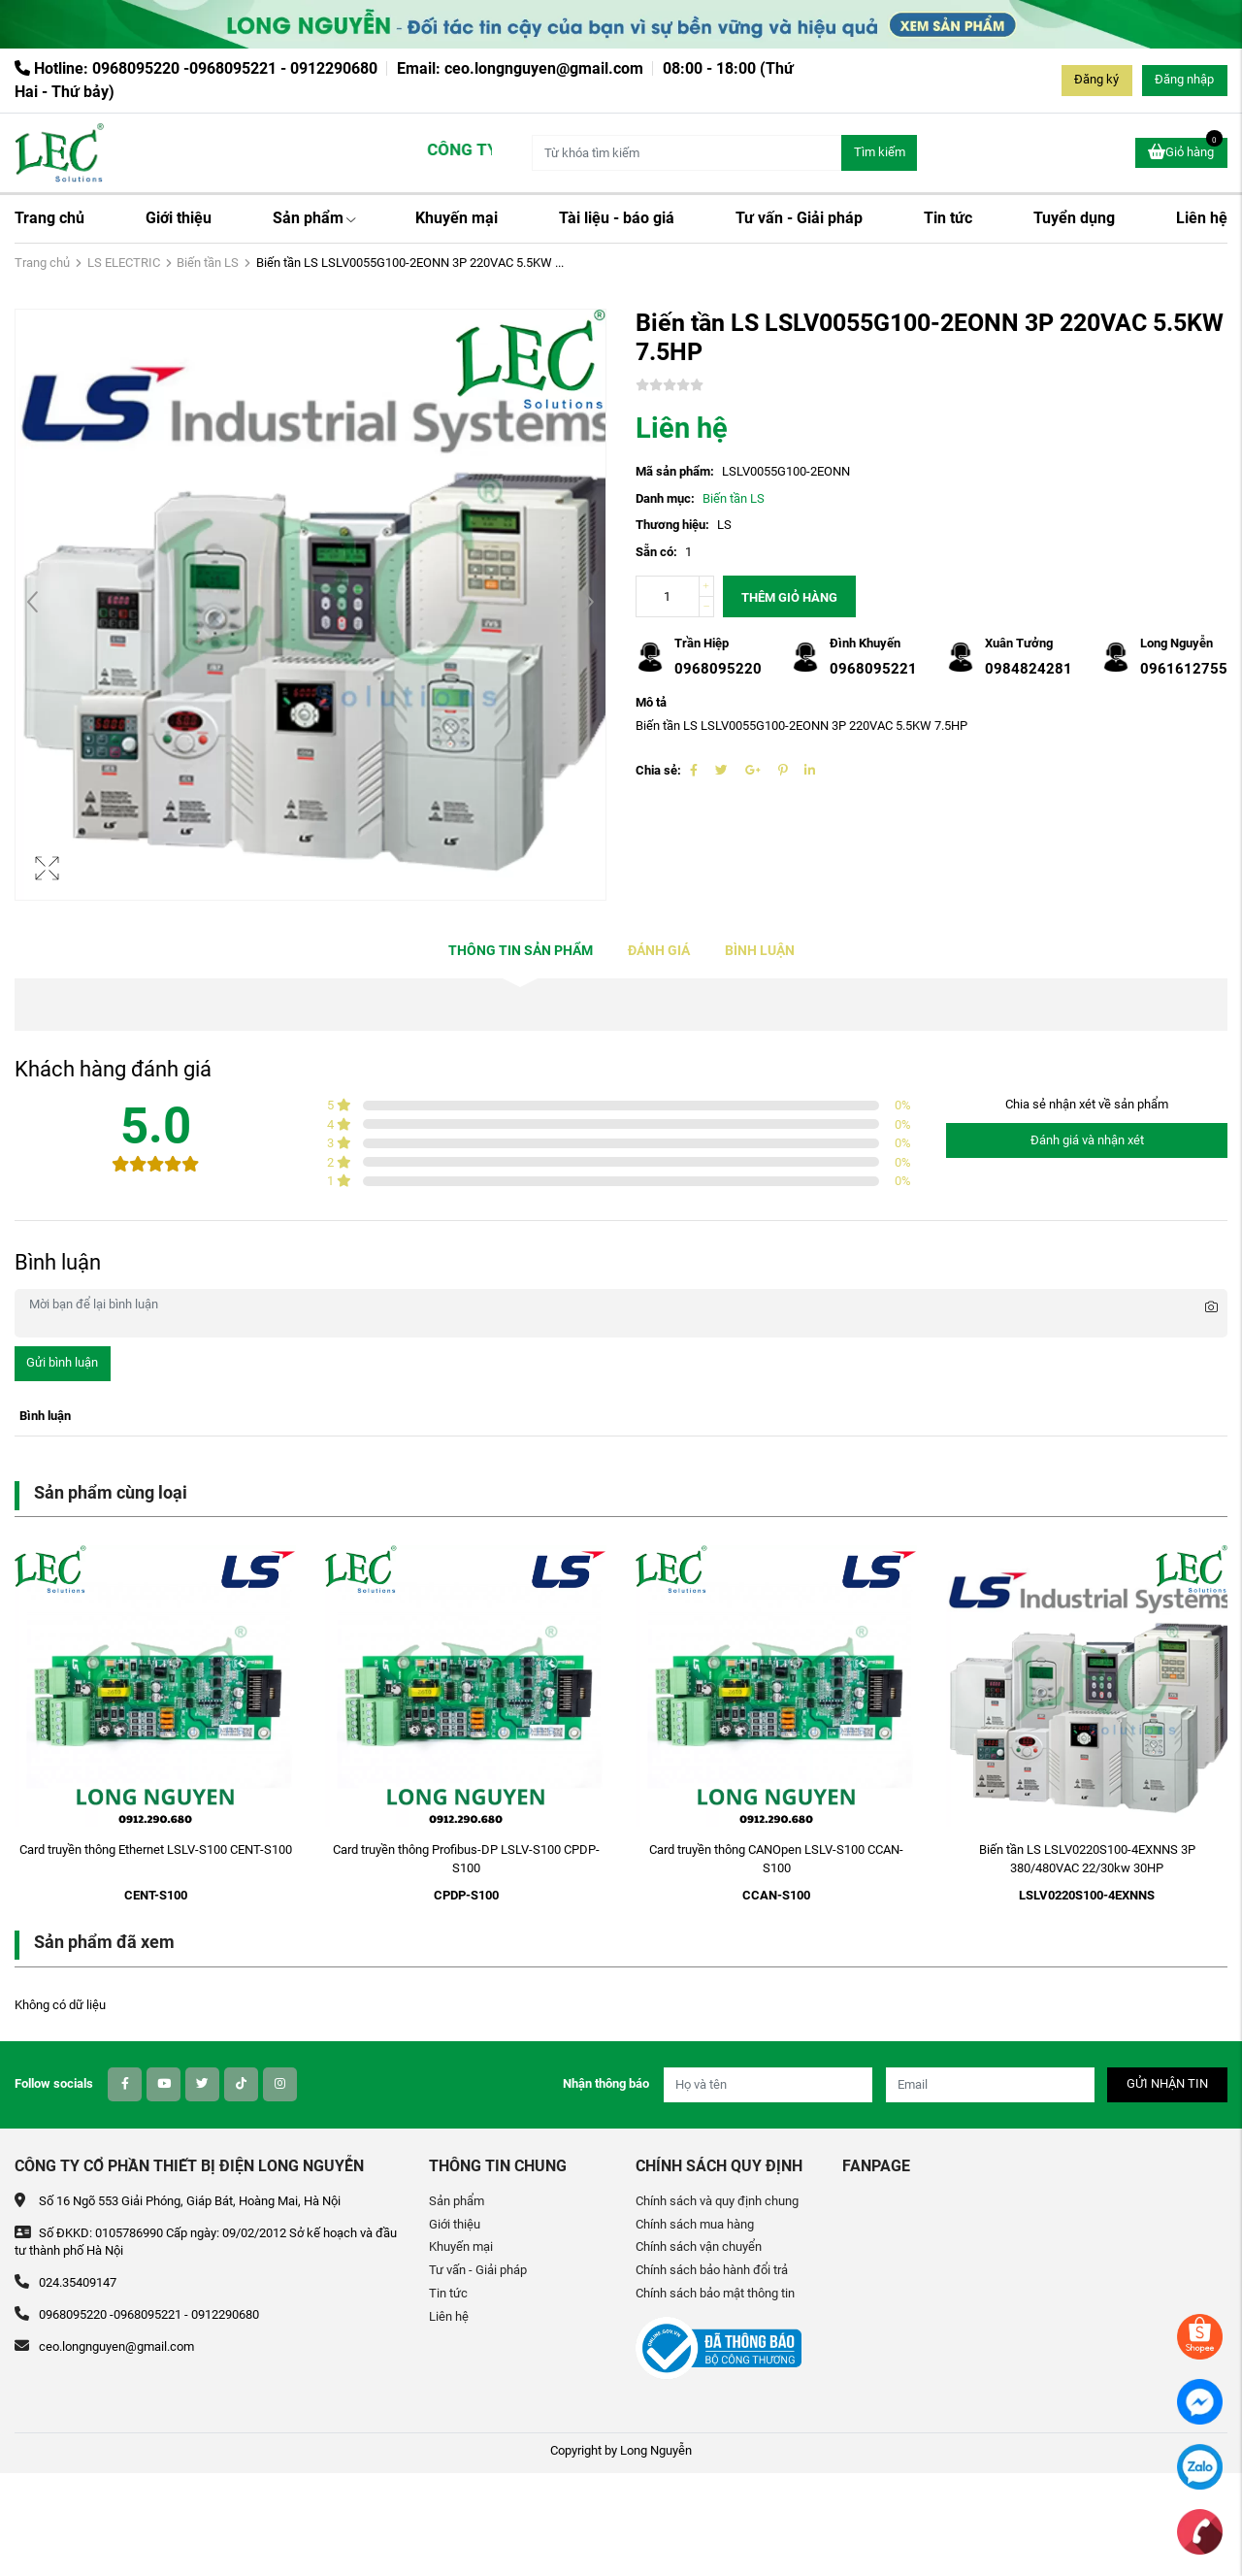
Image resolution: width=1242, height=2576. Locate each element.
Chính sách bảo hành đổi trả (712, 2269)
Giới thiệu (179, 218)
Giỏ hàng (1185, 150)
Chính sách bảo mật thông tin (715, 2293)
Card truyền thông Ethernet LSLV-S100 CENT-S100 (155, 1849)
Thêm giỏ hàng (789, 597)
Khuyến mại (456, 218)
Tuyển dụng (1074, 218)
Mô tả (651, 702)
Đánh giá (659, 950)
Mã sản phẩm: (675, 471)
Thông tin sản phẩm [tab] (520, 950)
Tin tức (948, 218)
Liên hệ (1201, 218)
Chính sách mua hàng (695, 2224)
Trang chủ (49, 218)
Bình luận (760, 950)
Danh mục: (665, 498)
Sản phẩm (314, 218)
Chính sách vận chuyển (699, 2246)
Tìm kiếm (879, 152)
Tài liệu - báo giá (616, 218)
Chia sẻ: (658, 770)
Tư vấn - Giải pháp (799, 218)
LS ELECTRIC (123, 262)
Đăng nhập (1184, 79)
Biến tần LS (208, 262)
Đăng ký (1096, 79)
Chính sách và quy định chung (717, 2201)
